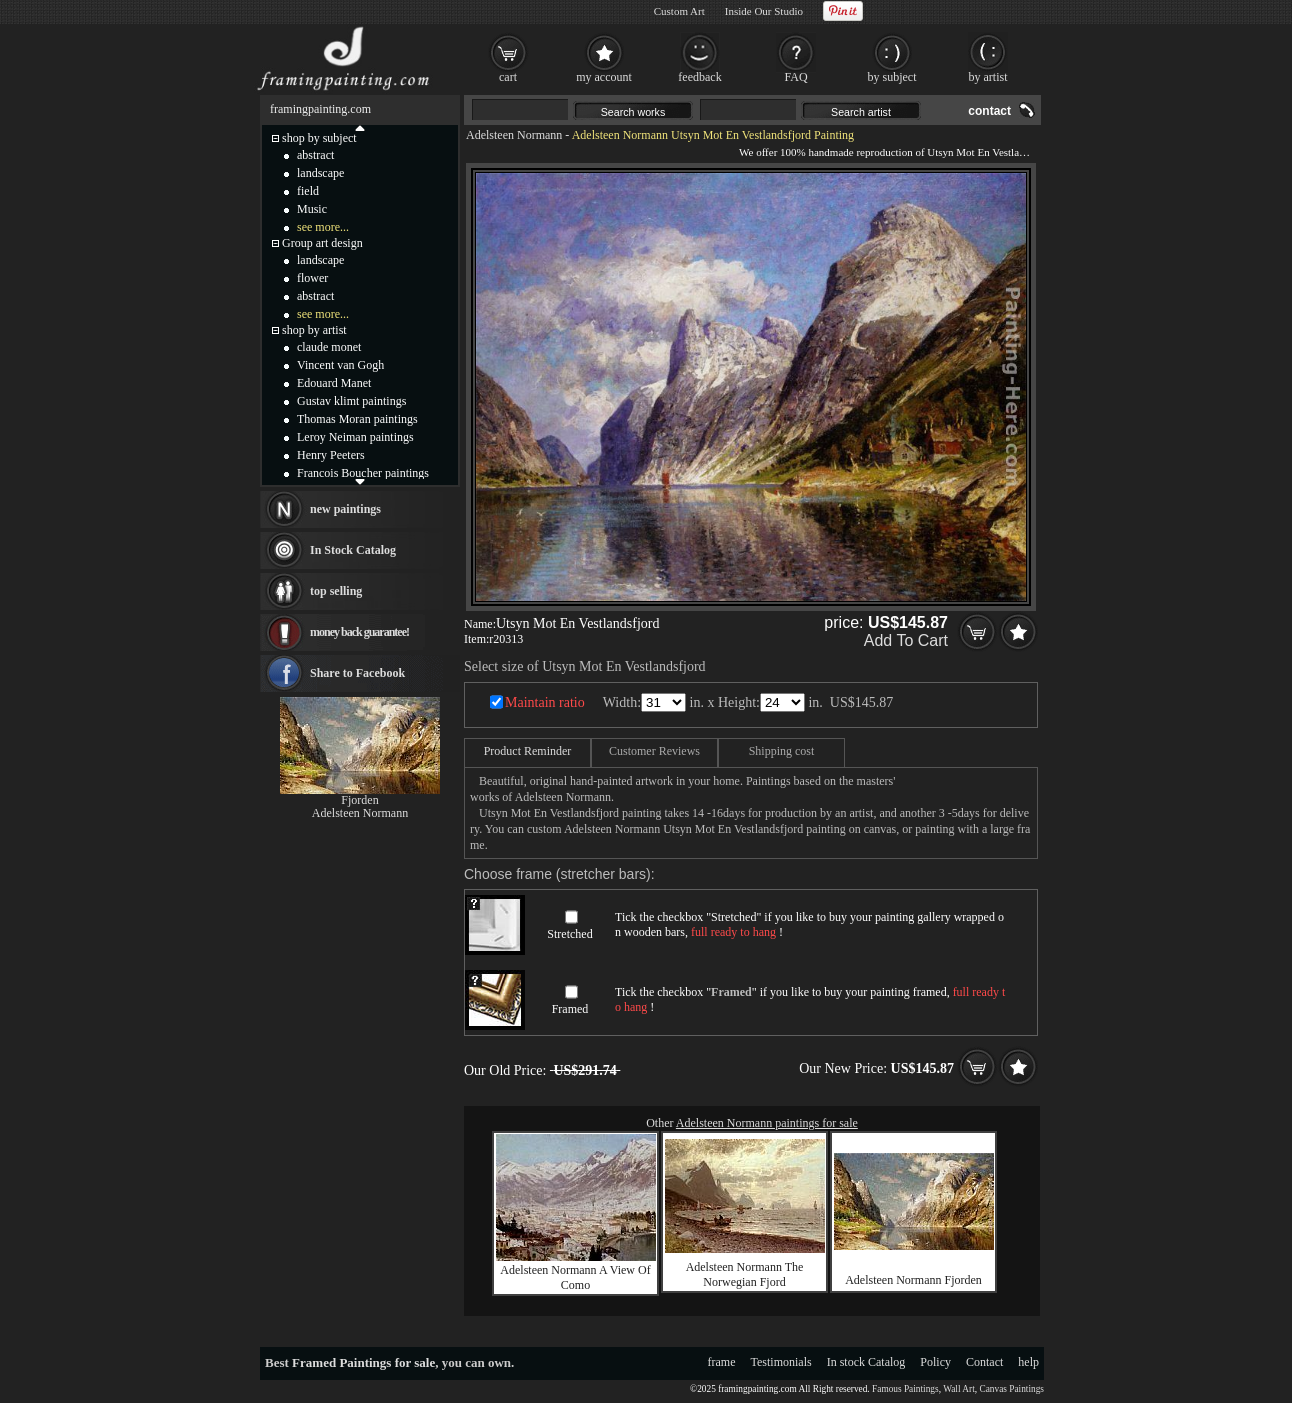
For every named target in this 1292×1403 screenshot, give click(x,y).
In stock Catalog (866, 1362)
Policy (935, 1362)
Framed (570, 1009)
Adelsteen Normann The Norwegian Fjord (745, 1274)
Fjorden (359, 800)
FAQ (795, 77)
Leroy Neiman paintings (355, 437)
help (1028, 1362)
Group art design (322, 243)
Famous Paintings (905, 1389)
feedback (699, 77)
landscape (320, 173)
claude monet (329, 347)
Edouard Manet (334, 383)
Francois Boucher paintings (363, 473)
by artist (988, 77)
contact (989, 111)
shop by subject (319, 138)
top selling (336, 591)
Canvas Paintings (1011, 1389)
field (308, 191)
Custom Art (679, 11)
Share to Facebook (357, 673)
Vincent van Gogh (340, 365)
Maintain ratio (545, 702)
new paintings (345, 509)
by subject (892, 77)
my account (604, 77)
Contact (984, 1362)
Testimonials (781, 1362)
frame (722, 1362)
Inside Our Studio (764, 11)
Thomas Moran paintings (357, 419)
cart (508, 77)
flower (312, 278)
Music (312, 209)
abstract (315, 155)
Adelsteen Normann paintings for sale (767, 1123)
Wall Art (959, 1389)
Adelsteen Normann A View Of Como (575, 1277)
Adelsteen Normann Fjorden (913, 1280)
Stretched (569, 934)
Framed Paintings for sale (363, 1362)
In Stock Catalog (353, 550)
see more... (323, 227)
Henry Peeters (331, 455)
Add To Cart (906, 640)
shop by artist (314, 330)
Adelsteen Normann (514, 135)
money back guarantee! (359, 632)
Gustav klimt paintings (351, 401)
